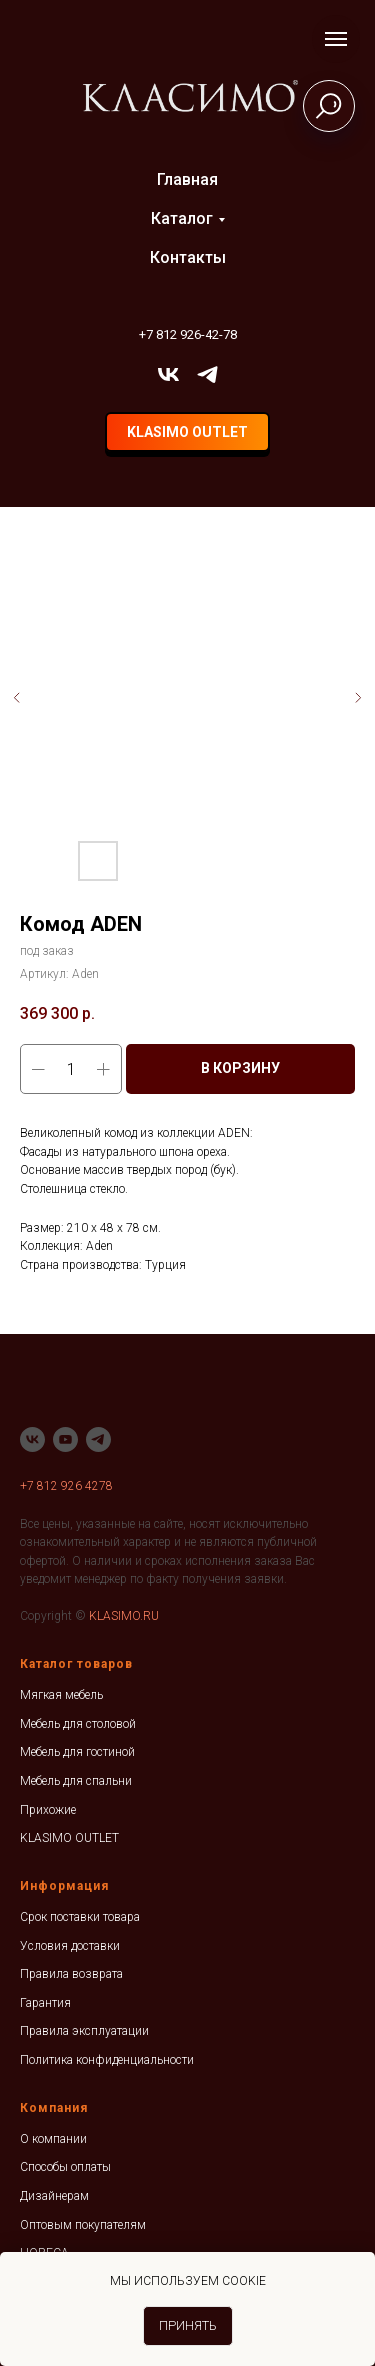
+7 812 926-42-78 (188, 334)
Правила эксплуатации (84, 2031)
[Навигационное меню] (336, 39)
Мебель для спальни (76, 1781)
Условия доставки (70, 1946)
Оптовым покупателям (83, 2225)
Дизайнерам (54, 2196)
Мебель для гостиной (77, 1752)
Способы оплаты (65, 2167)
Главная (187, 179)
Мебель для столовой (78, 1724)
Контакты (188, 257)
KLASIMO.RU (124, 1616)
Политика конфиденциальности (107, 2060)
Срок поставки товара (80, 1917)
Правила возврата (71, 1974)
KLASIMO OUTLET (69, 1838)
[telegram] (207, 374)
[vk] (168, 374)
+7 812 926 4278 (66, 1486)
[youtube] (65, 1439)
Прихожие (48, 1810)
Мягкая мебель (61, 1695)
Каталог (182, 218)
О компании (53, 2139)
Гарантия (45, 2003)
